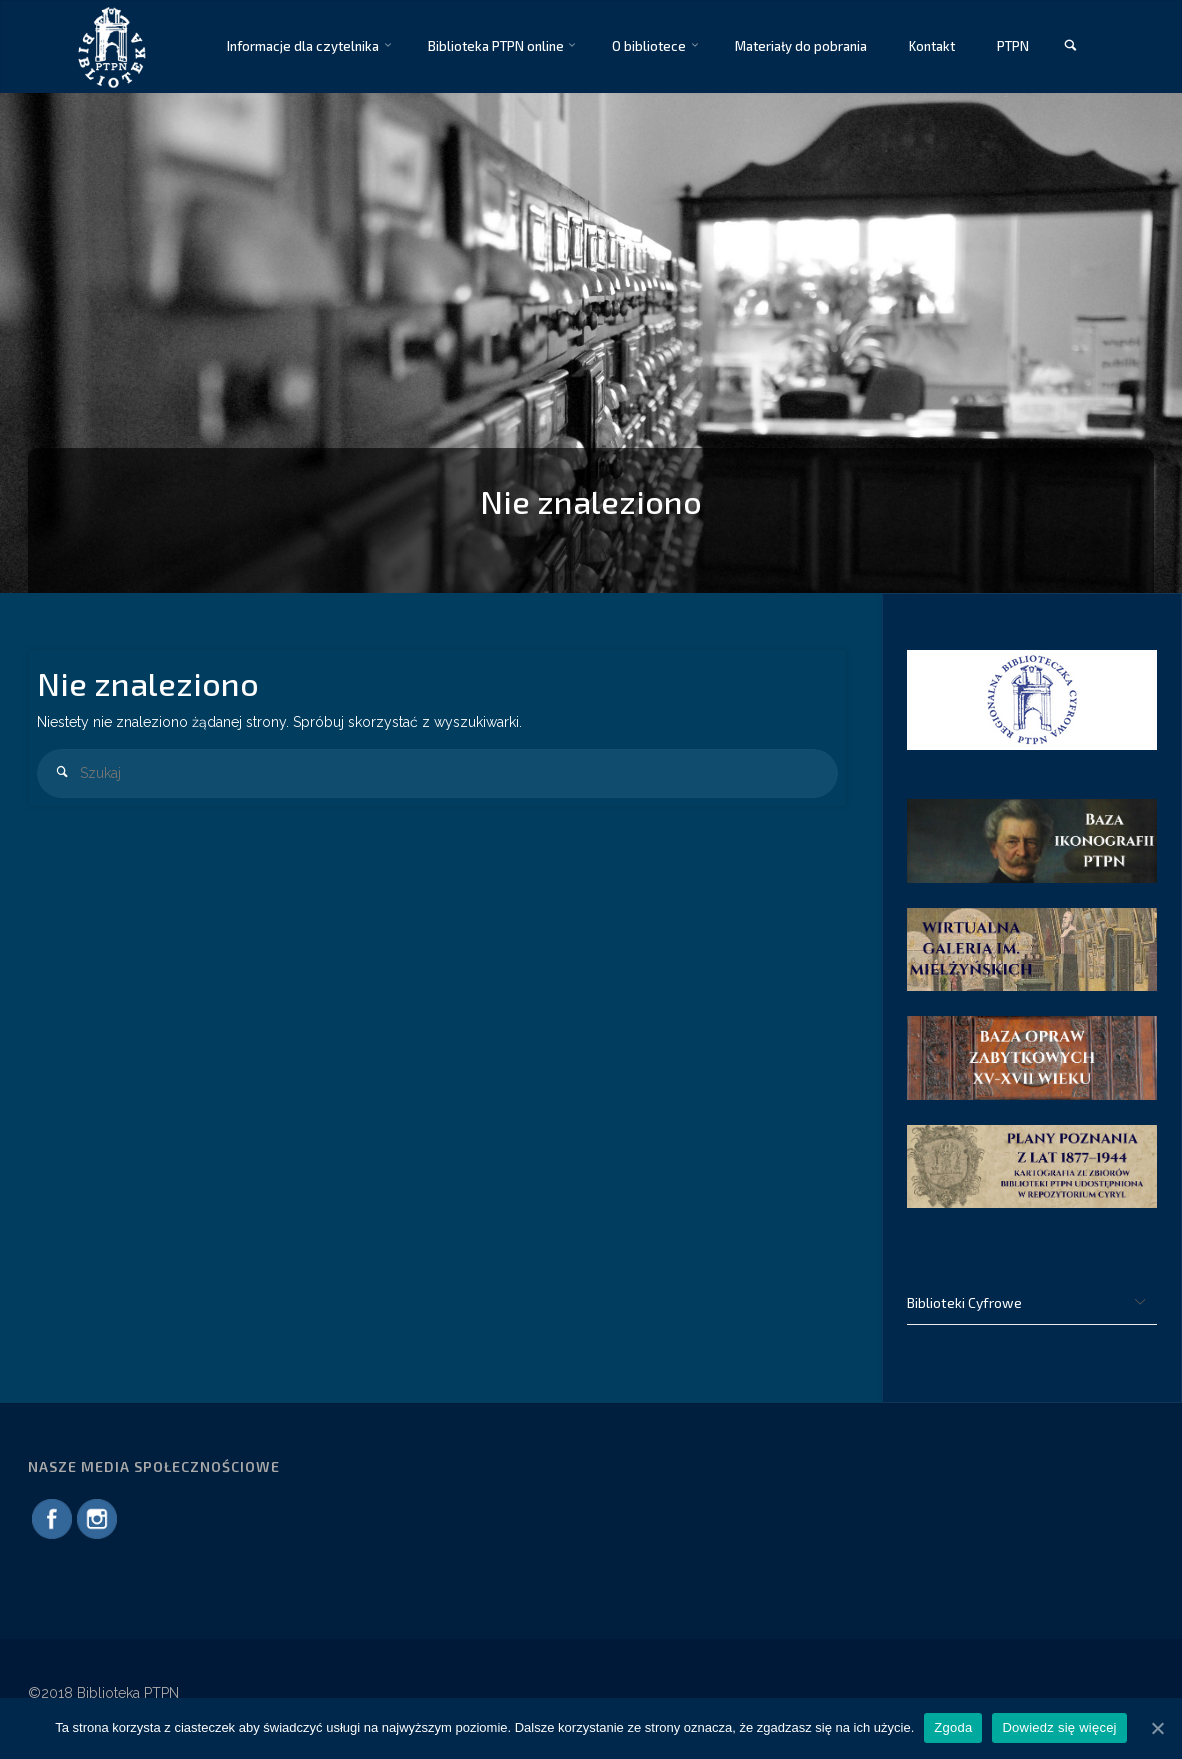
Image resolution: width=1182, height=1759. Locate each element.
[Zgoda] (1157, 1728)
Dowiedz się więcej (1059, 1727)
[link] (1070, 46)
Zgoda (953, 1727)
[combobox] (437, 773)
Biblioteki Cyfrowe (964, 1302)
